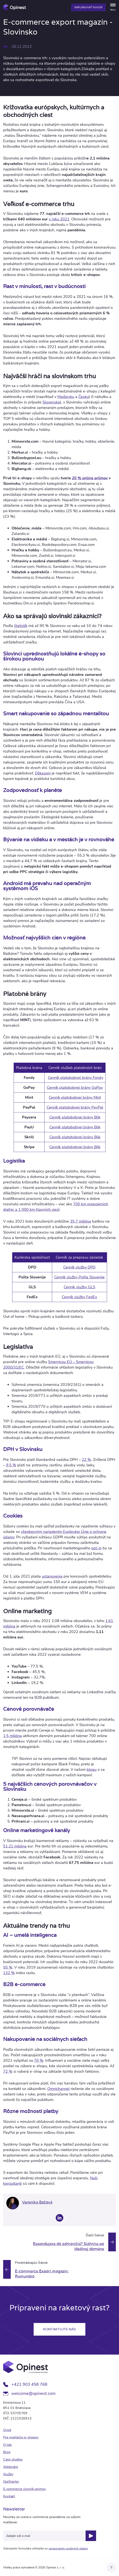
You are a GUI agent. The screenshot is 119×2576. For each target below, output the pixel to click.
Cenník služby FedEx (79, 1296)
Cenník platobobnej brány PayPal (75, 1107)
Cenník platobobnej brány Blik (74, 1117)
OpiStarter (11, 2481)
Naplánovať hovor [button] (88, 7)
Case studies (13, 2459)
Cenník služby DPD (79, 1267)
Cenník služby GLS (79, 1287)
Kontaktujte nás (59, 2329)
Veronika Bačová (37, 2202)
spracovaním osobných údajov (68, 2549)
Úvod (7, 2430)
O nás (7, 2444)
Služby (8, 2474)
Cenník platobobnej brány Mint (75, 1097)
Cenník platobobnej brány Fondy (75, 1077)
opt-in (96, 1548)
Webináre (10, 2467)
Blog (6, 2452)
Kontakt (9, 2496)
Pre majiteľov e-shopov (20, 2437)
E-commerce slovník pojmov (24, 2489)
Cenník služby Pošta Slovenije (79, 1277)
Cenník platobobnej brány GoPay (75, 1087)
